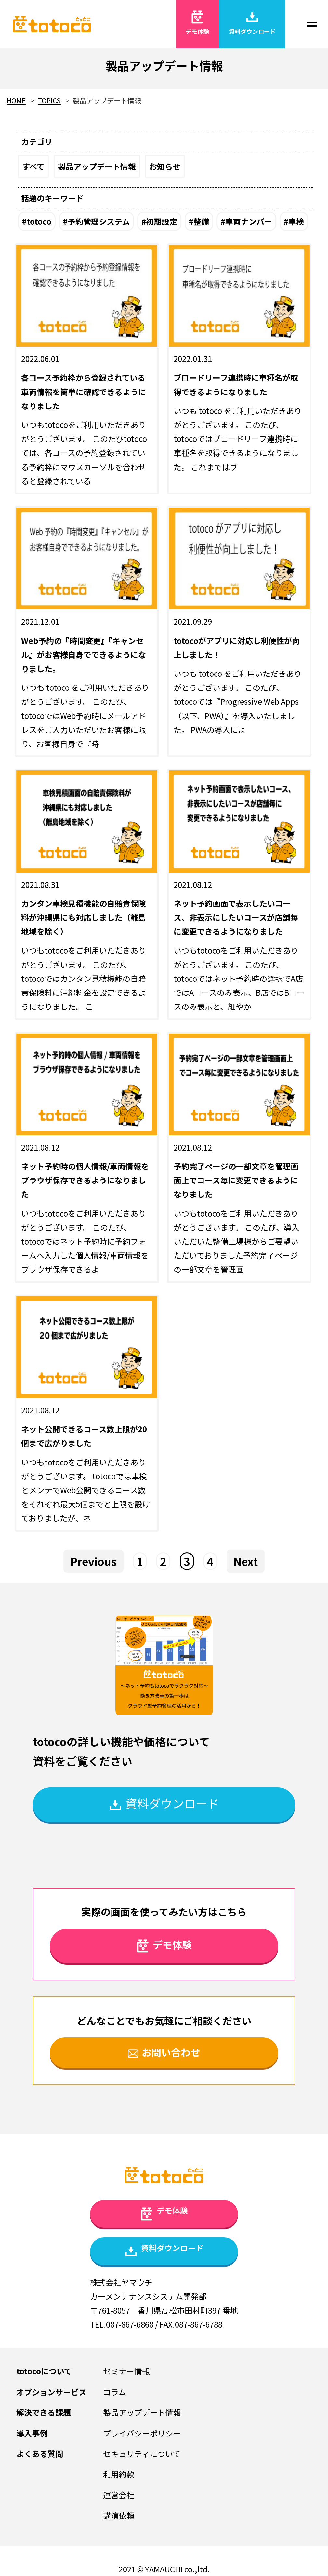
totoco (39, 221)
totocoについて (44, 2371)
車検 (296, 221)
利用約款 (118, 2474)
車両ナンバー (248, 221)
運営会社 (118, 2495)
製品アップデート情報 (97, 166)
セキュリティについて (141, 2453)
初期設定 (161, 221)
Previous (93, 1561)
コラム (114, 2391)
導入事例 (31, 2433)
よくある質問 (39, 2453)
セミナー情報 (126, 2371)
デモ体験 (197, 22)
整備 (201, 221)
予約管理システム (99, 221)
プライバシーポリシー (142, 2433)
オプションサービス (51, 2391)
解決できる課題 (43, 2412)
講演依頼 (118, 2515)
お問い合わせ (164, 2052)
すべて (33, 166)
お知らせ (164, 166)
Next (245, 1561)
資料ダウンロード (252, 22)
